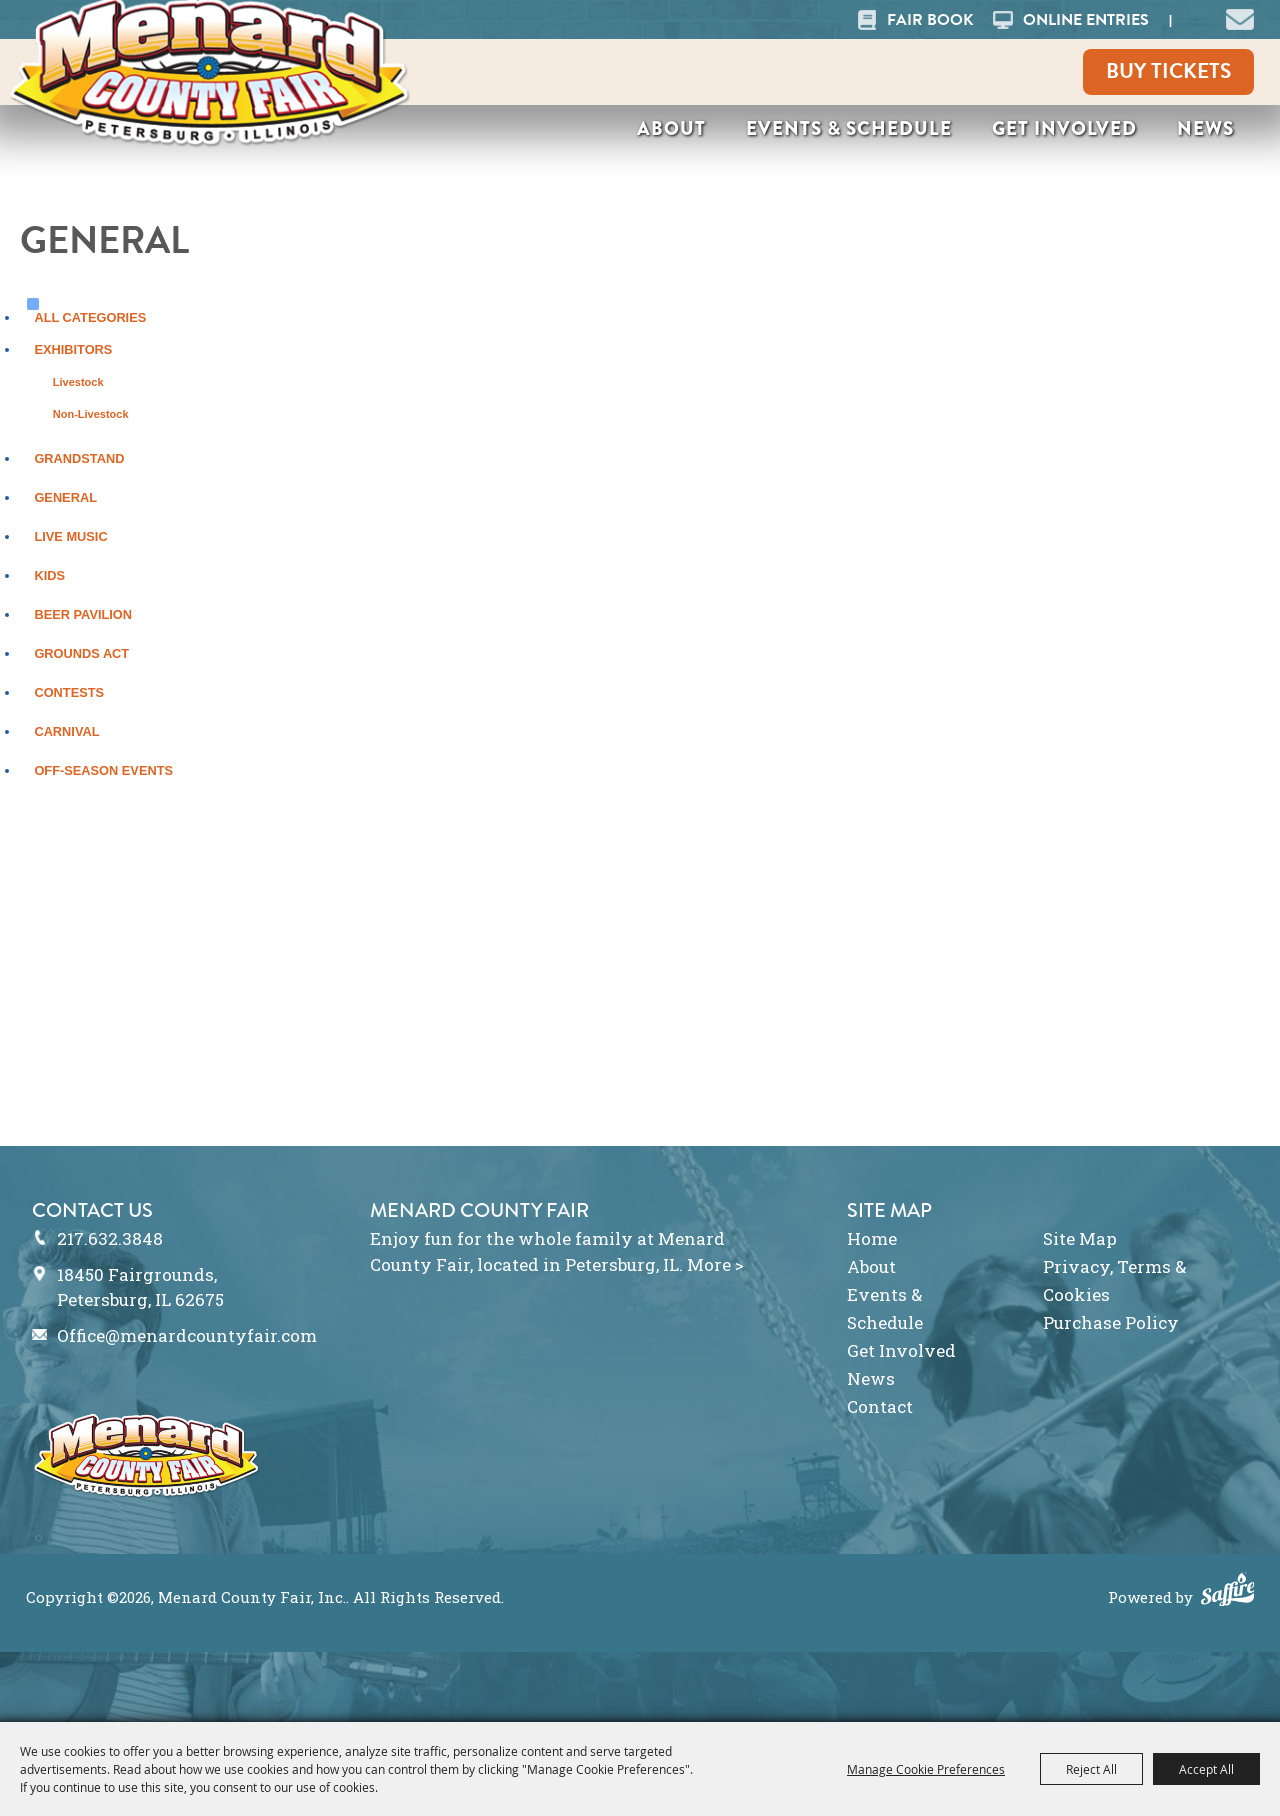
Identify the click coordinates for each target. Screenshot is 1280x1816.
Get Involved (1064, 128)
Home (872, 1238)
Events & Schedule (849, 128)
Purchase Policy (1111, 1322)
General (65, 497)
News (1205, 128)
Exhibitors (73, 349)
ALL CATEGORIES (90, 317)
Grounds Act (81, 653)
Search (1195, 19)
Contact (880, 1406)
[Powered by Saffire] (1228, 1592)
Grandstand (79, 458)
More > (715, 1264)
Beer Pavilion (83, 614)
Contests (69, 692)
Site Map (1080, 1238)
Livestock (78, 382)
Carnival (66, 731)
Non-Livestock (91, 414)
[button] (1240, 17)
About (671, 128)
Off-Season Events (103, 770)
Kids (49, 575)
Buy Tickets (1168, 71)
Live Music (70, 536)
